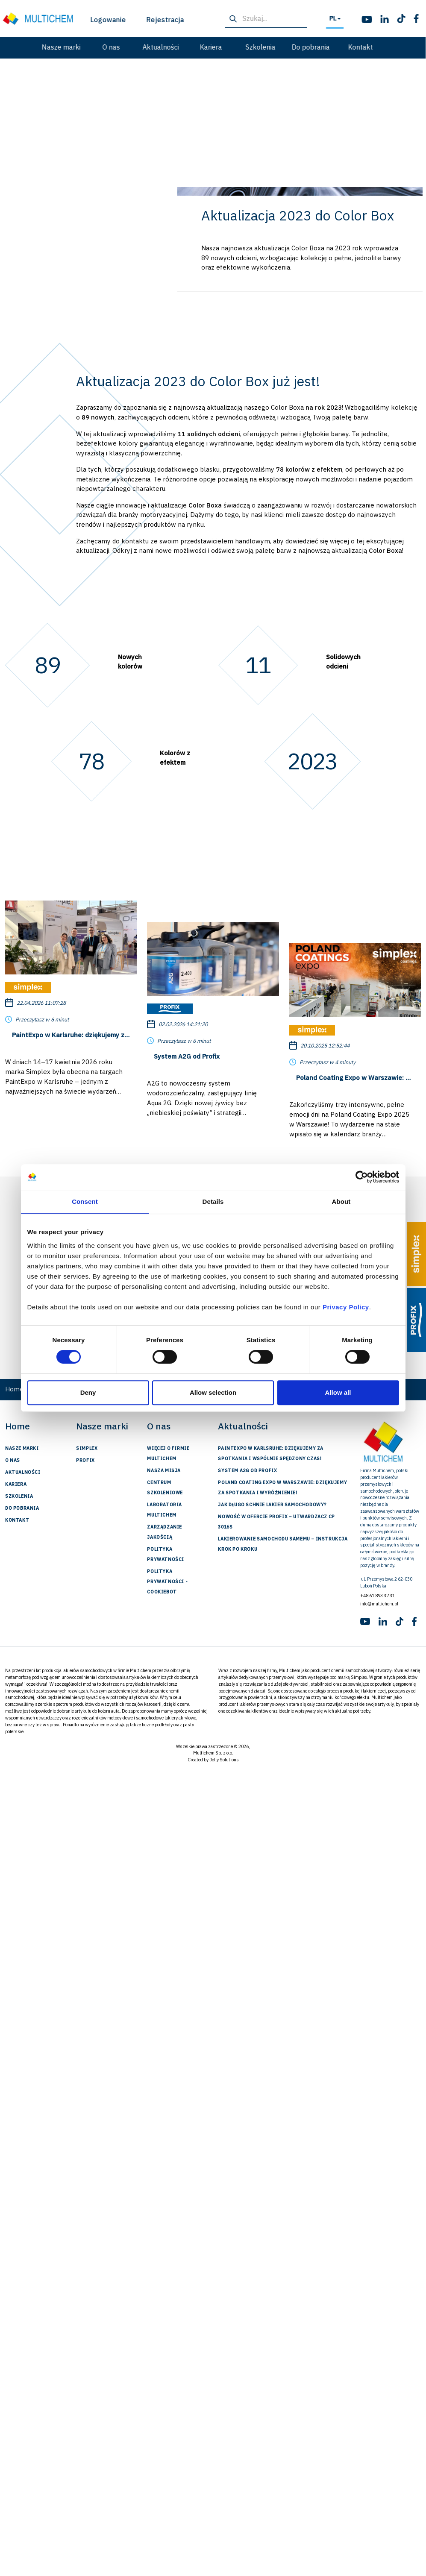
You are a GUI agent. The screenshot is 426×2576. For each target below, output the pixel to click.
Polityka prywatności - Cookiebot (167, 1581)
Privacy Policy (346, 1307)
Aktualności (79, 47)
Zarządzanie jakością (164, 1532)
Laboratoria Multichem (164, 1510)
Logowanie (30, 19)
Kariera (129, 47)
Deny (88, 1392)
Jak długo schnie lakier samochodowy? (272, 1505)
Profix (85, 1460)
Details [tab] (213, 1201)
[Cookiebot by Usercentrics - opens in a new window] (361, 1177)
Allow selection (213, 1392)
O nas (29, 47)
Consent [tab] (85, 1201)
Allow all (338, 1392)
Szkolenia (179, 47)
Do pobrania (229, 47)
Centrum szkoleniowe (165, 1487)
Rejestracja (85, 19)
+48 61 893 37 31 (377, 1596)
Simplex (86, 1448)
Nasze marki (22, 1448)
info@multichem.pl (379, 1604)
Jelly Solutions (224, 1760)
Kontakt (279, 47)
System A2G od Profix (247, 1470)
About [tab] (341, 1201)
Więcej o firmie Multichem (168, 1453)
